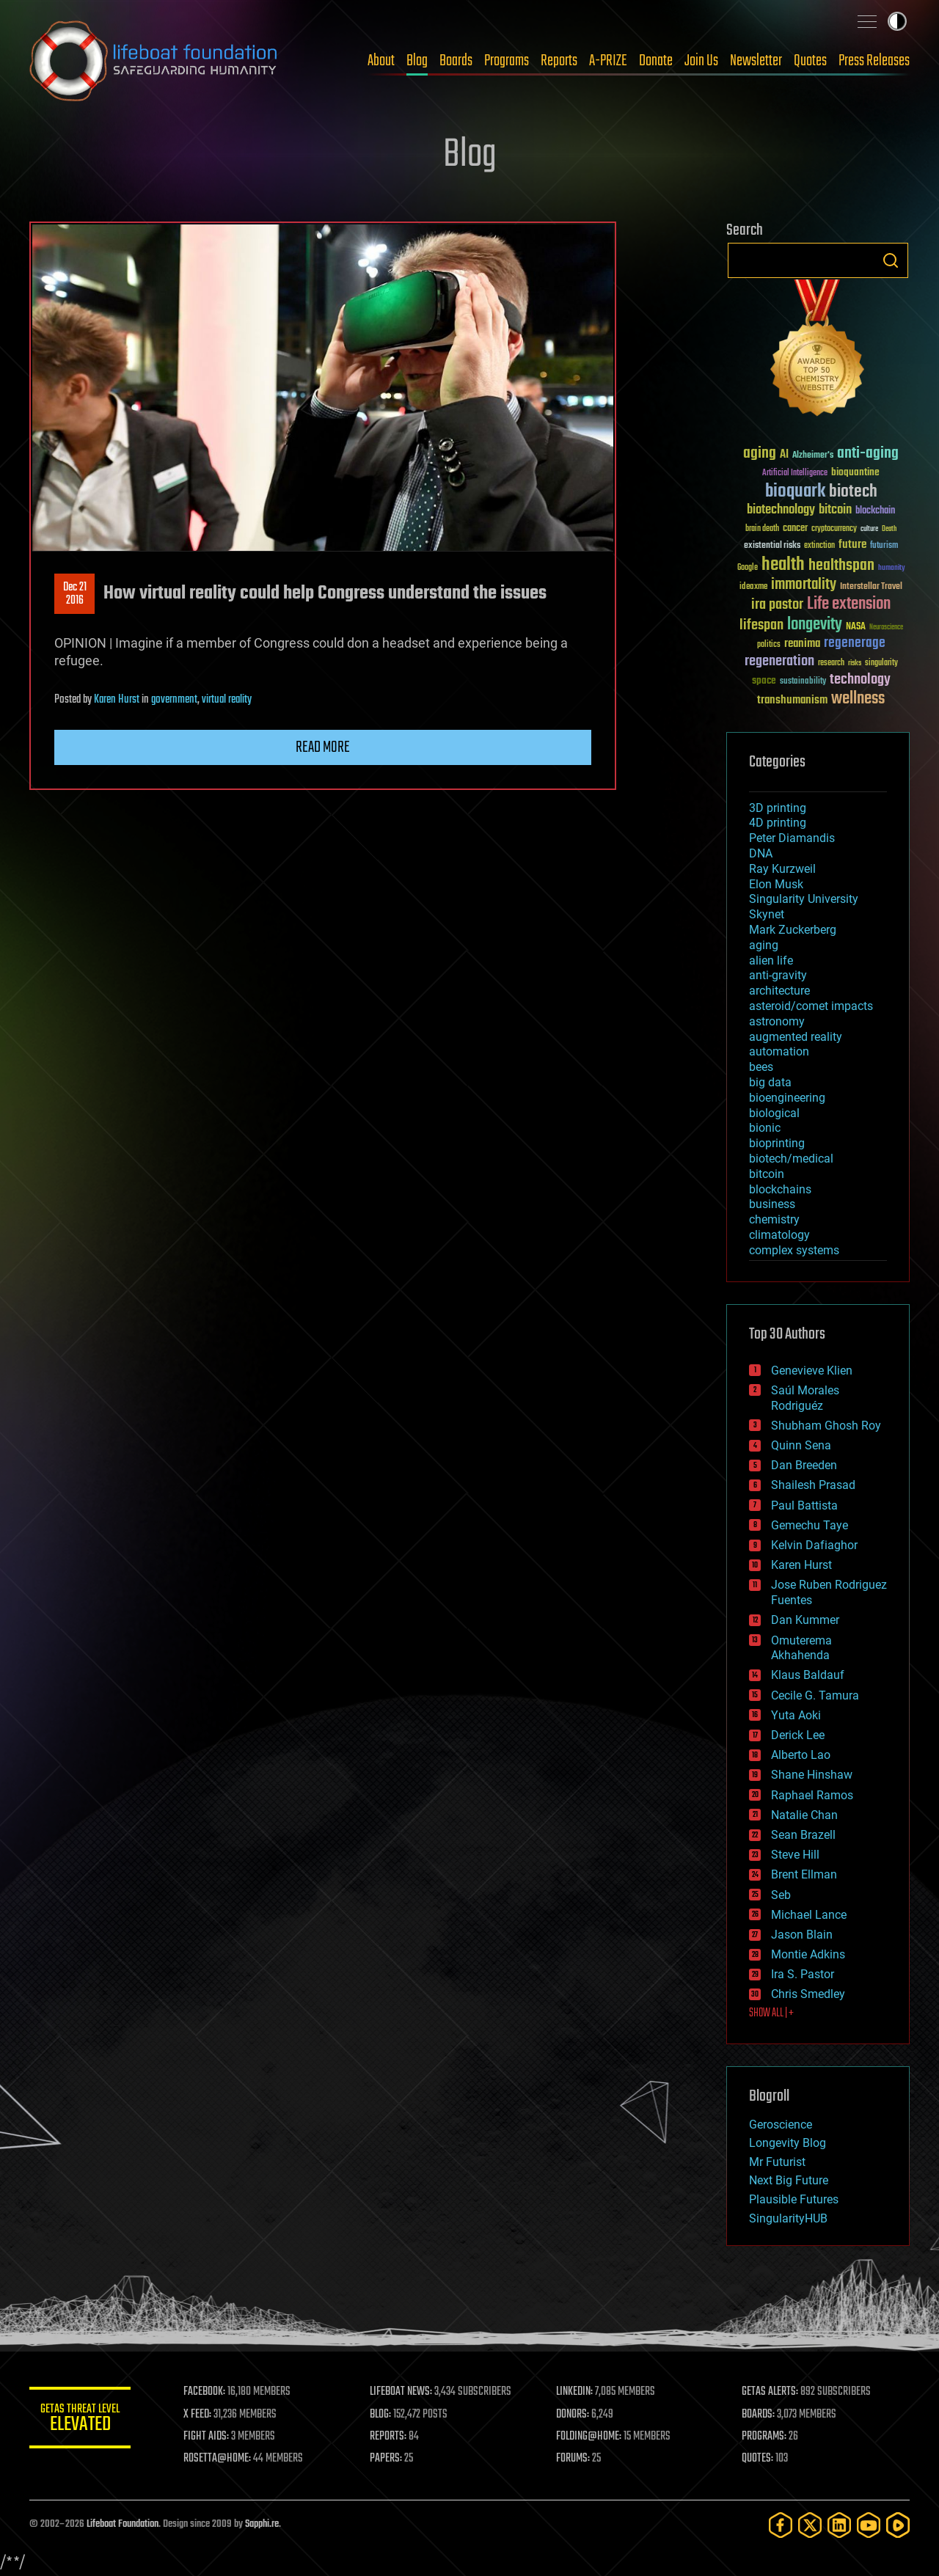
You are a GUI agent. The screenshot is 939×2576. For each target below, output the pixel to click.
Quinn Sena (801, 1445)
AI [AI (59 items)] (784, 455)
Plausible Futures (793, 2199)
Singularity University (803, 899)
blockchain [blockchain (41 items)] (875, 511)
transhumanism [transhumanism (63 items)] (792, 700)
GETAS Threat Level (80, 2420)
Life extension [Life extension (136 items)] (849, 604)
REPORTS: (388, 2436)
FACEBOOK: (206, 2391)
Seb (781, 1895)
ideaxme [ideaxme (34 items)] (753, 587)
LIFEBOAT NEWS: (401, 2391)
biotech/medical (791, 1159)
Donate (656, 61)
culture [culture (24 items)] (869, 529)
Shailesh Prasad (813, 1485)
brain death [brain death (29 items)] (762, 529)
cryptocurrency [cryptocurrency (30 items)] (834, 529)
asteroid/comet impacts (811, 1006)
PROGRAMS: (764, 2436)
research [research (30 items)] (831, 663)
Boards (455, 61)
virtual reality (227, 699)
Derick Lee (798, 1735)
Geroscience (780, 2125)
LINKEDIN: (575, 2391)
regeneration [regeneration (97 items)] (779, 661)
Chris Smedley (808, 1994)
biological (774, 1113)
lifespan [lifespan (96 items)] (761, 625)
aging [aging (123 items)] (759, 453)
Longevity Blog (787, 2143)
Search (890, 260)
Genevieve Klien (811, 1370)
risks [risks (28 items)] (854, 663)
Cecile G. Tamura (815, 1695)
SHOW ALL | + (771, 2013)
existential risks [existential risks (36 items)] (772, 546)
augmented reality (795, 1037)
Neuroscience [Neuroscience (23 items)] (886, 628)
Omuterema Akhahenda (801, 1648)
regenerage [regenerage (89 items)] (854, 643)
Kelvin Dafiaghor (814, 1545)
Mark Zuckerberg (792, 930)
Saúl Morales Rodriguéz (805, 1398)
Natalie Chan (804, 1815)
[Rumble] (898, 2525)
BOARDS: (758, 2414)
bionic (765, 1128)
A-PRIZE (608, 61)
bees (761, 1067)
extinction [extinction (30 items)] (819, 546)
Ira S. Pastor (802, 1974)
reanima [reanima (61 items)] (802, 644)
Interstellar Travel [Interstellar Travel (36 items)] (871, 587)
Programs (506, 61)
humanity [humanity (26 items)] (891, 568)
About (381, 61)
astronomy (777, 1021)
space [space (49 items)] (764, 680)
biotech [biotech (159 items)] (853, 492)
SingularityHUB (788, 2218)
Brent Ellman (804, 1874)
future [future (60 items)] (852, 545)
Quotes (810, 61)
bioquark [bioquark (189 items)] (795, 491)
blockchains (780, 1189)
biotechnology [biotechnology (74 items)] (781, 510)
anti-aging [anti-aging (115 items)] (868, 453)
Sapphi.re (262, 2524)
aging (763, 945)
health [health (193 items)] (783, 565)
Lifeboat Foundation (122, 2524)
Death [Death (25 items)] (889, 529)
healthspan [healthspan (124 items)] (841, 566)
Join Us (701, 61)
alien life (771, 960)
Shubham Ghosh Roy (826, 1425)
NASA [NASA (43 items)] (856, 627)
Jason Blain (802, 1935)
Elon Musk (776, 884)
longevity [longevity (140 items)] (814, 624)
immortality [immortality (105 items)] (803, 584)
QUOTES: (758, 2458)
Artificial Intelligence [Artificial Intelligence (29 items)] (794, 473)
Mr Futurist (777, 2162)
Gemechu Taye (809, 1525)
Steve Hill (795, 1855)
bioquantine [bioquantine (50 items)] (855, 472)
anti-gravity (778, 975)
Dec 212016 (75, 594)
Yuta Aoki (796, 1715)
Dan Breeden (804, 1465)
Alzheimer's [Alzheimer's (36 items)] (812, 455)
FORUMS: (574, 2458)
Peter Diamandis (792, 838)
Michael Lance (809, 1915)
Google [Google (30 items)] (747, 568)
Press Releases (874, 61)
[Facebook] (780, 2525)
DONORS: (573, 2414)
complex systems (794, 1250)
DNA (760, 853)
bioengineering (787, 1098)
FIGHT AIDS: (207, 2436)
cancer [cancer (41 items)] (795, 529)
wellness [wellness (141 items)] (858, 699)
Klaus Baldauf (807, 1675)
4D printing (777, 823)
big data (770, 1082)
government (174, 699)
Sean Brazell (803, 1835)
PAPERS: (386, 2458)
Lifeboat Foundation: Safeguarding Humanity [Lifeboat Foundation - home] (154, 61)
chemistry (774, 1219)
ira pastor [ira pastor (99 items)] (777, 604)
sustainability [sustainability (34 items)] (803, 682)
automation (779, 1051)
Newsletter (756, 61)
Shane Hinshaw (811, 1775)
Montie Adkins (808, 1954)
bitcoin (766, 1174)
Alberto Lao (800, 1755)
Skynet (766, 914)
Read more (323, 747)
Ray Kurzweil (782, 869)
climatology (779, 1235)
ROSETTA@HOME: (218, 2458)
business (772, 1204)
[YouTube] (868, 2525)
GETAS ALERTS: (770, 2391)
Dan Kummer (805, 1620)
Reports (559, 61)
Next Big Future (788, 2180)
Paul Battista (804, 1505)
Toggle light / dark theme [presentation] (897, 21)
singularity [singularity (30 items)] (881, 663)
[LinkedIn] (839, 2525)
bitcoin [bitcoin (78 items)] (835, 510)
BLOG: (381, 2414)
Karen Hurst (116, 699)
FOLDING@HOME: (589, 2436)
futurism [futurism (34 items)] (884, 546)
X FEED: (199, 2414)
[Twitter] (810, 2525)
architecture (779, 991)
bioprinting (777, 1143)
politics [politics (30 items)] (769, 645)
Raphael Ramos (812, 1795)
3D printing (777, 808)
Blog (417, 61)
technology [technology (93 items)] (860, 680)
